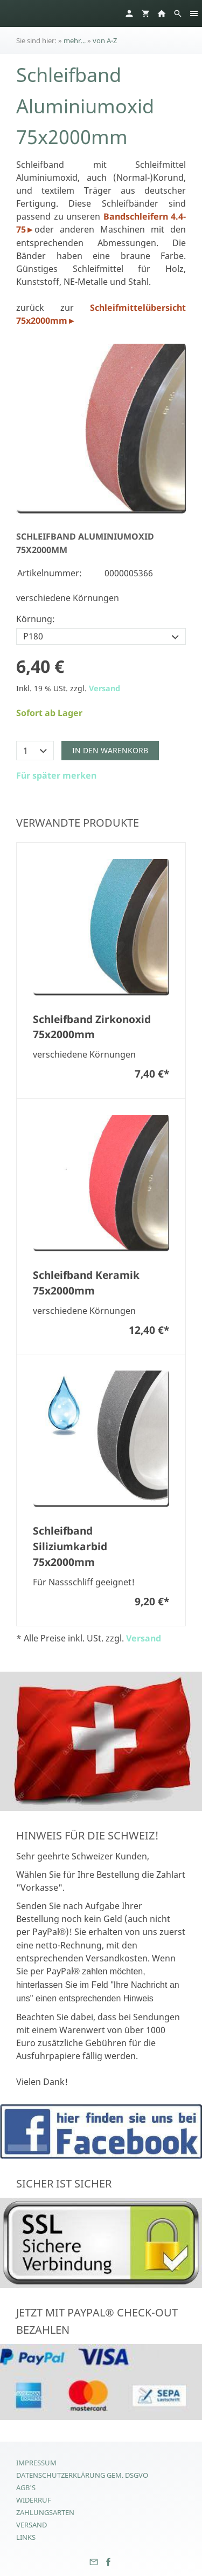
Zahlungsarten (45, 2512)
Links (26, 2537)
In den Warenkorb (110, 750)
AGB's (26, 2487)
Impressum (36, 2463)
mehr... (75, 40)
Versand (104, 688)
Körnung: (35, 619)
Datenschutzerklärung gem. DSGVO (82, 2475)
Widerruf (33, 2500)
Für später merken (56, 775)
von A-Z (105, 40)
